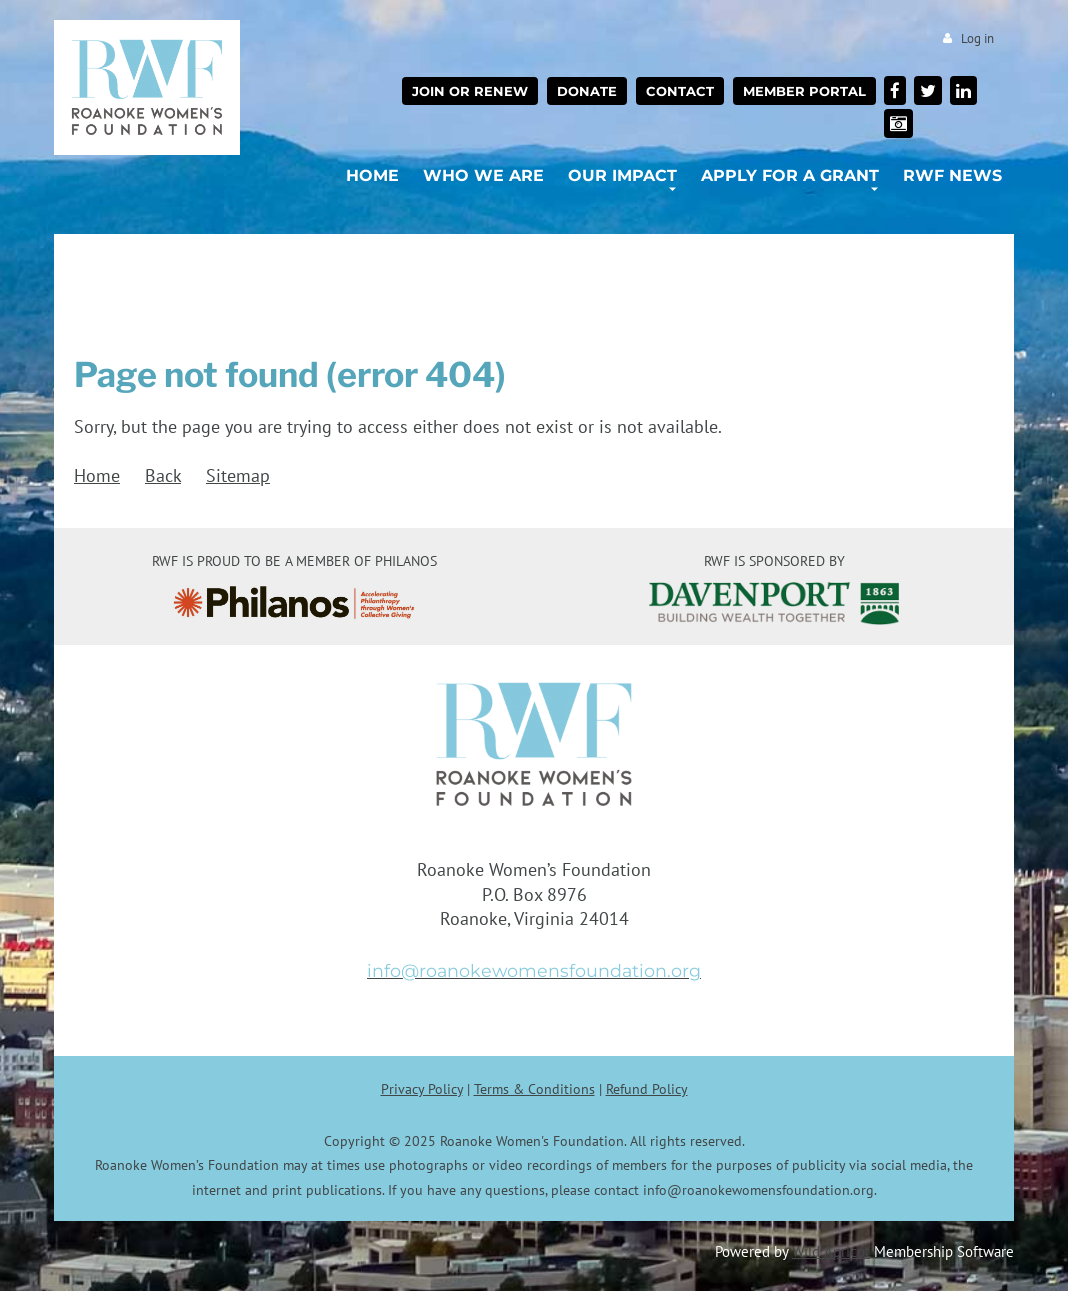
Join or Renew (470, 91)
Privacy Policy (422, 1089)
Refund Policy (647, 1089)
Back (163, 475)
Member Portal (804, 91)
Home (97, 475)
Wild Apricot (831, 1251)
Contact (680, 91)
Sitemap (238, 475)
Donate (587, 91)
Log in (977, 38)
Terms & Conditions (534, 1089)
